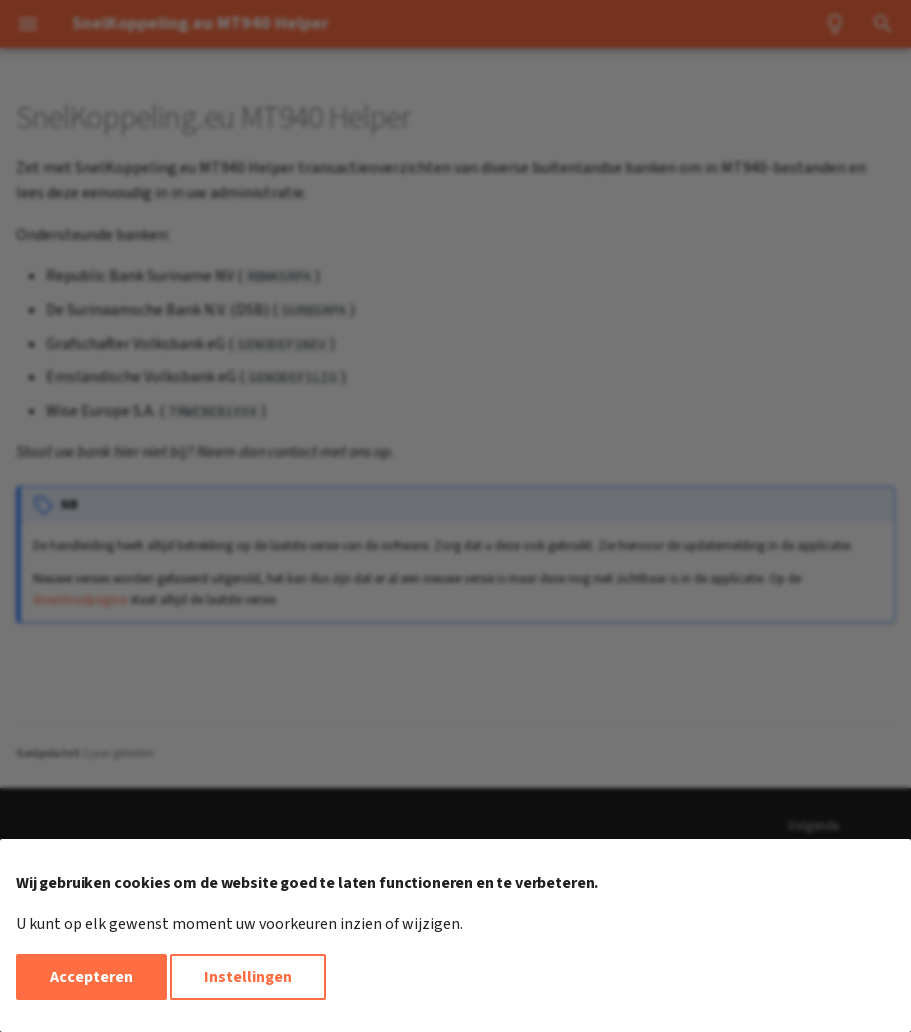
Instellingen (248, 977)
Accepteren (91, 977)
